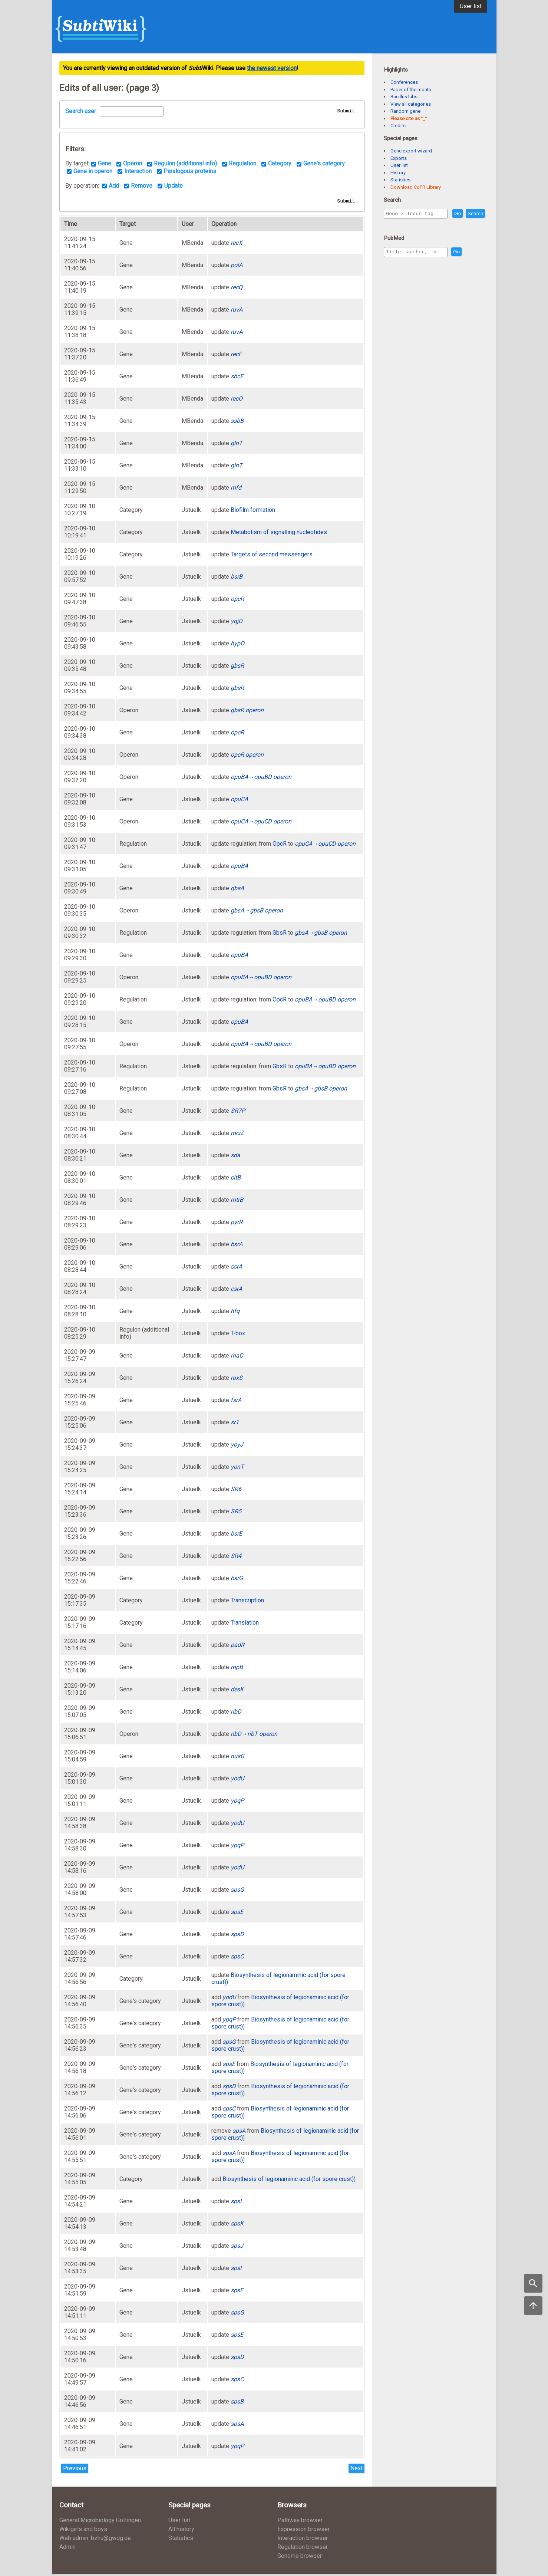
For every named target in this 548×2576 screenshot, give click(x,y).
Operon (132, 164)
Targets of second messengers (272, 556)
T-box (238, 1335)
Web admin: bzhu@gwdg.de (95, 2540)
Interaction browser (302, 2540)
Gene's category (324, 164)
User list (471, 6)
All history (181, 2531)
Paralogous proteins (190, 172)
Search (395, 224)
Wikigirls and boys (83, 2531)
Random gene (405, 111)
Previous (74, 2470)
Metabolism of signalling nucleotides (279, 534)
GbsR (280, 934)
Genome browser (299, 2558)
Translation (245, 1624)
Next (356, 2470)
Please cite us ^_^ (408, 118)
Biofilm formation (253, 512)
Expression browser (303, 2531)
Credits (398, 125)
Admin (67, 2549)
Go (473, 214)
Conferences (404, 82)
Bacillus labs (403, 96)
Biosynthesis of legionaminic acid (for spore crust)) (289, 2181)
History (398, 172)
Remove (141, 186)
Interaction (138, 172)
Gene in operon (92, 172)
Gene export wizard (411, 151)
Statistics (400, 179)
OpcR (280, 845)
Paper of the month (410, 89)
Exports (398, 158)
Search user (80, 111)
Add (114, 186)
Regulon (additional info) (185, 164)
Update (173, 186)
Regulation (242, 164)
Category (279, 164)
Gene (104, 164)
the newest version (272, 68)
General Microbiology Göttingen (100, 2522)
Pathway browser (300, 2522)
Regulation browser (302, 2549)
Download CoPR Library (415, 187)
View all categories (410, 104)
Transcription (247, 1602)
